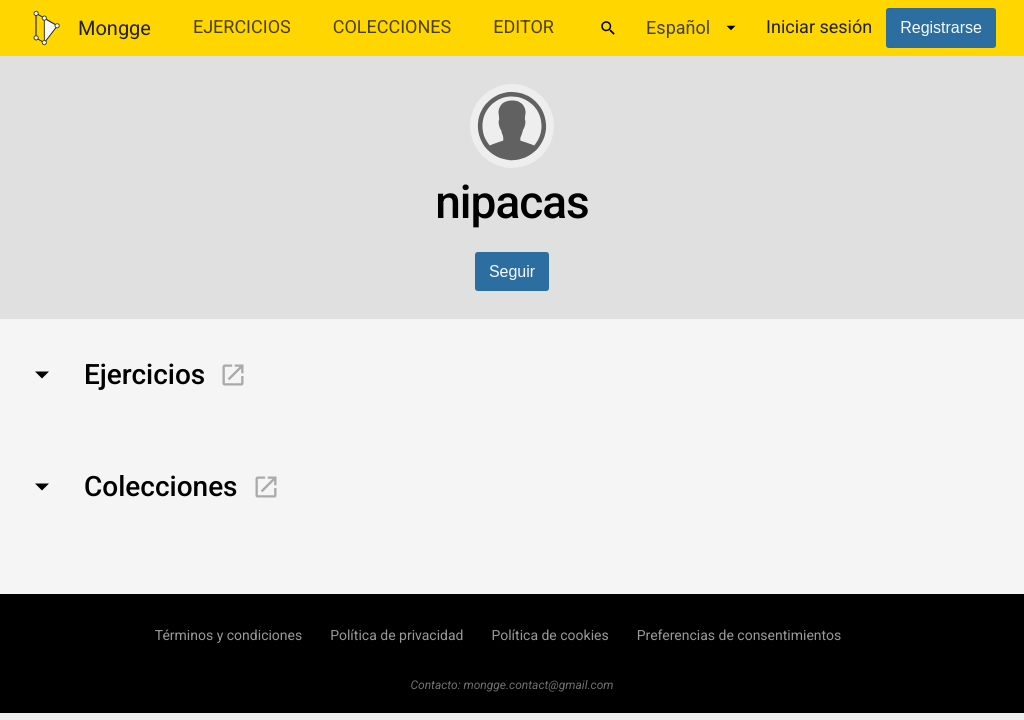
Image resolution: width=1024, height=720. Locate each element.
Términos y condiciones (228, 636)
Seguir (512, 271)
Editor (523, 27)
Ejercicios (242, 27)
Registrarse (941, 27)
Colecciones (392, 27)
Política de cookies (549, 636)
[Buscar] (608, 28)
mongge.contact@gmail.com (539, 685)
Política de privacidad (396, 636)
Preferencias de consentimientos (739, 636)
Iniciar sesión (819, 27)
